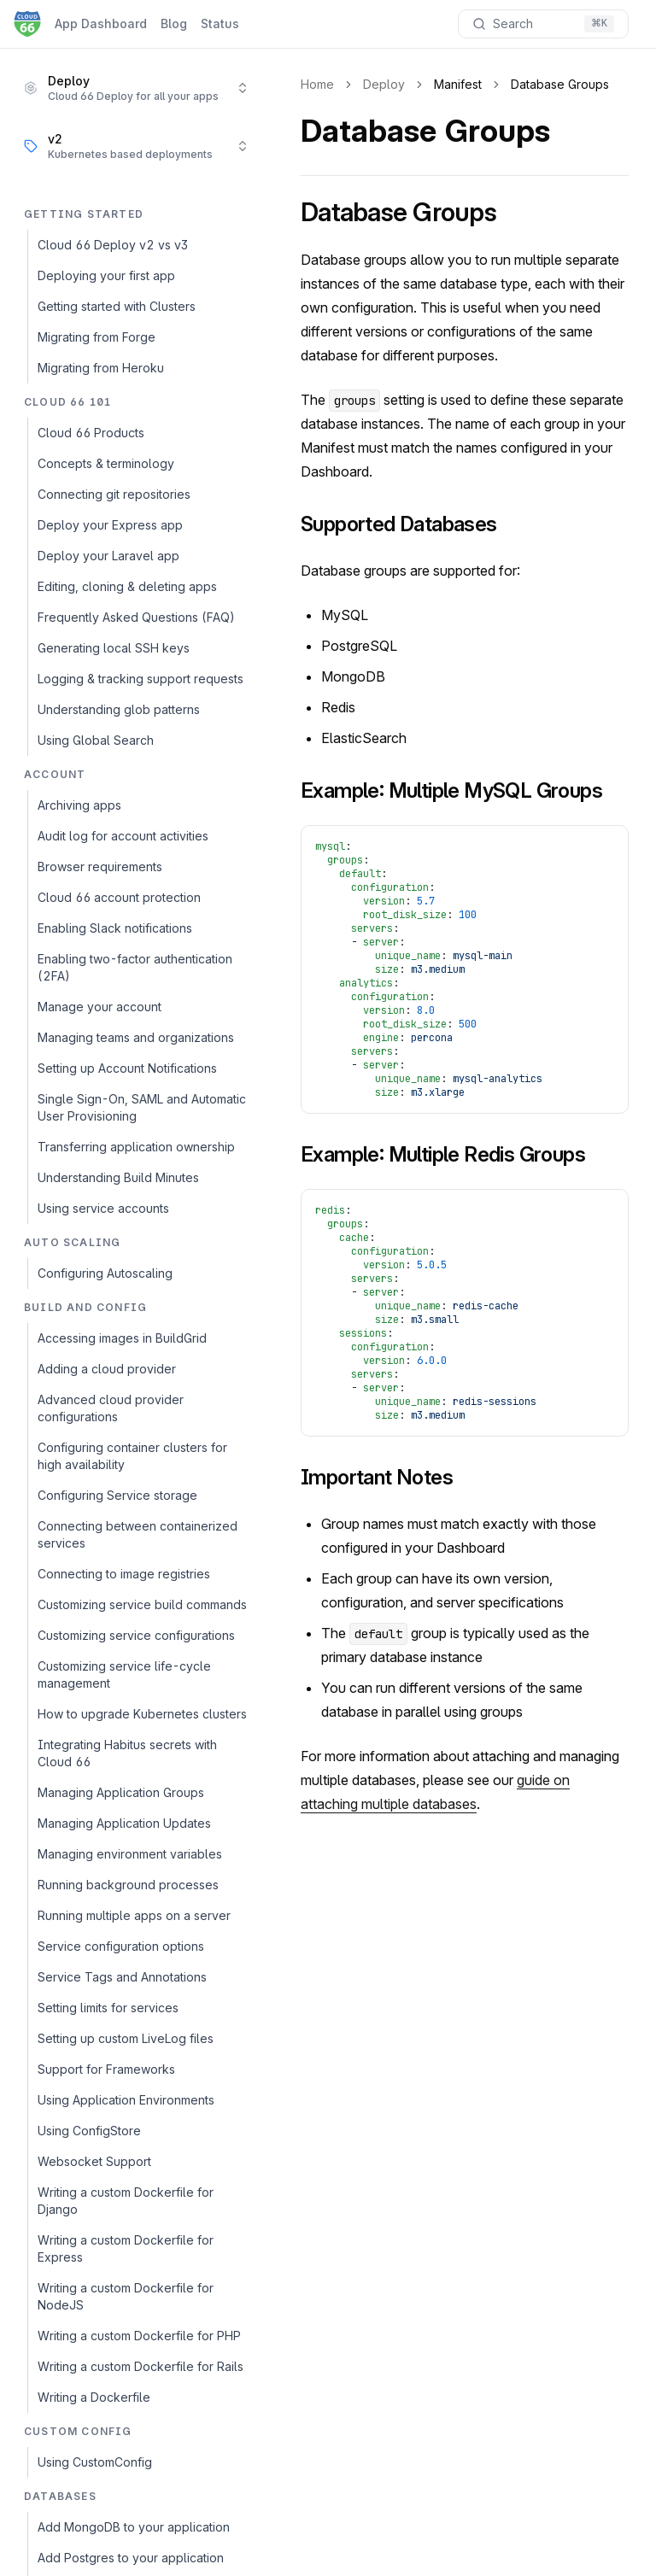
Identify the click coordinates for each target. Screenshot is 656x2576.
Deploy (384, 84)
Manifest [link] (458, 84)
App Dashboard (101, 23)
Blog (174, 23)
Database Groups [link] (560, 84)
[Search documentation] (543, 23)
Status (220, 23)
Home (317, 84)
